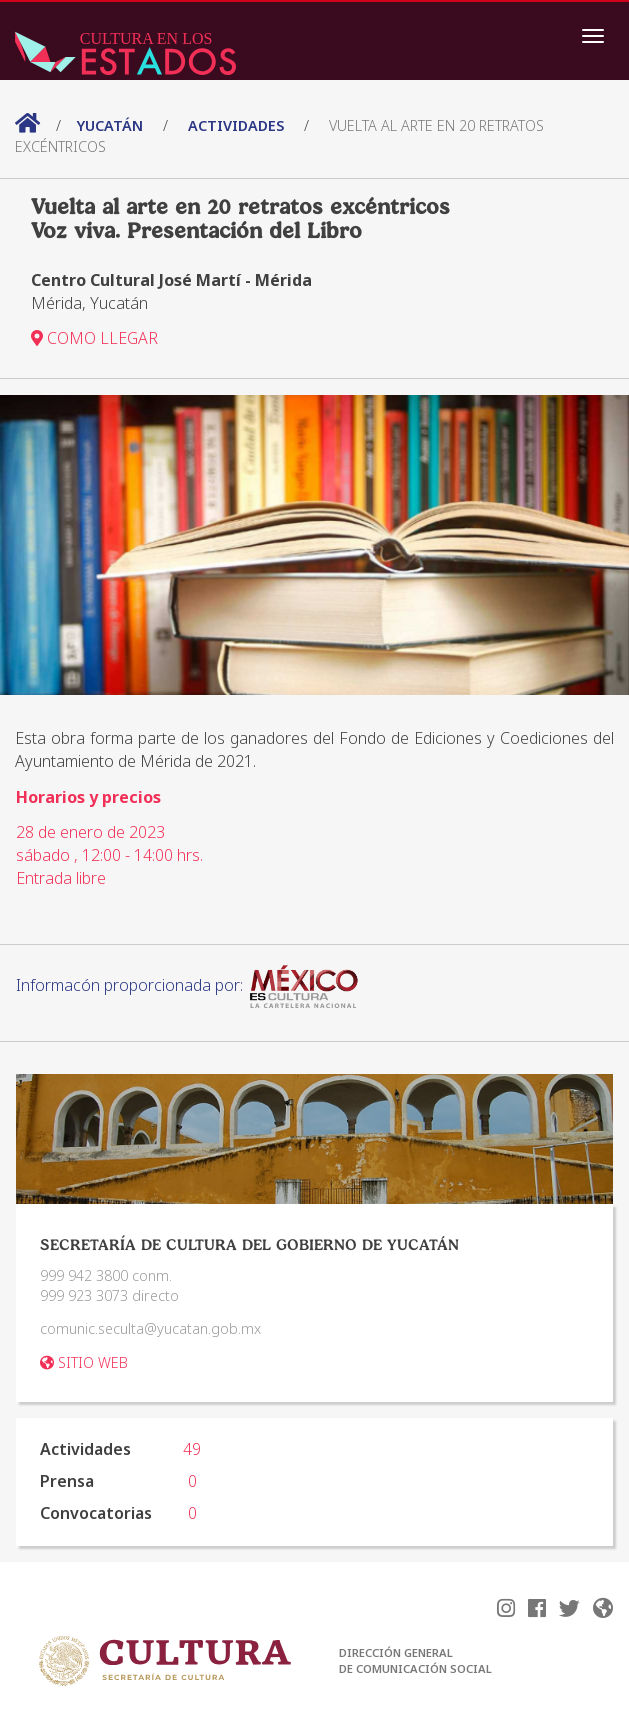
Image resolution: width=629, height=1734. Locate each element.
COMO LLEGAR (94, 338)
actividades (236, 125)
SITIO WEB (84, 1362)
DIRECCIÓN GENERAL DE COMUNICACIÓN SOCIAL (415, 1660)
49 (192, 1449)
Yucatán (112, 125)
